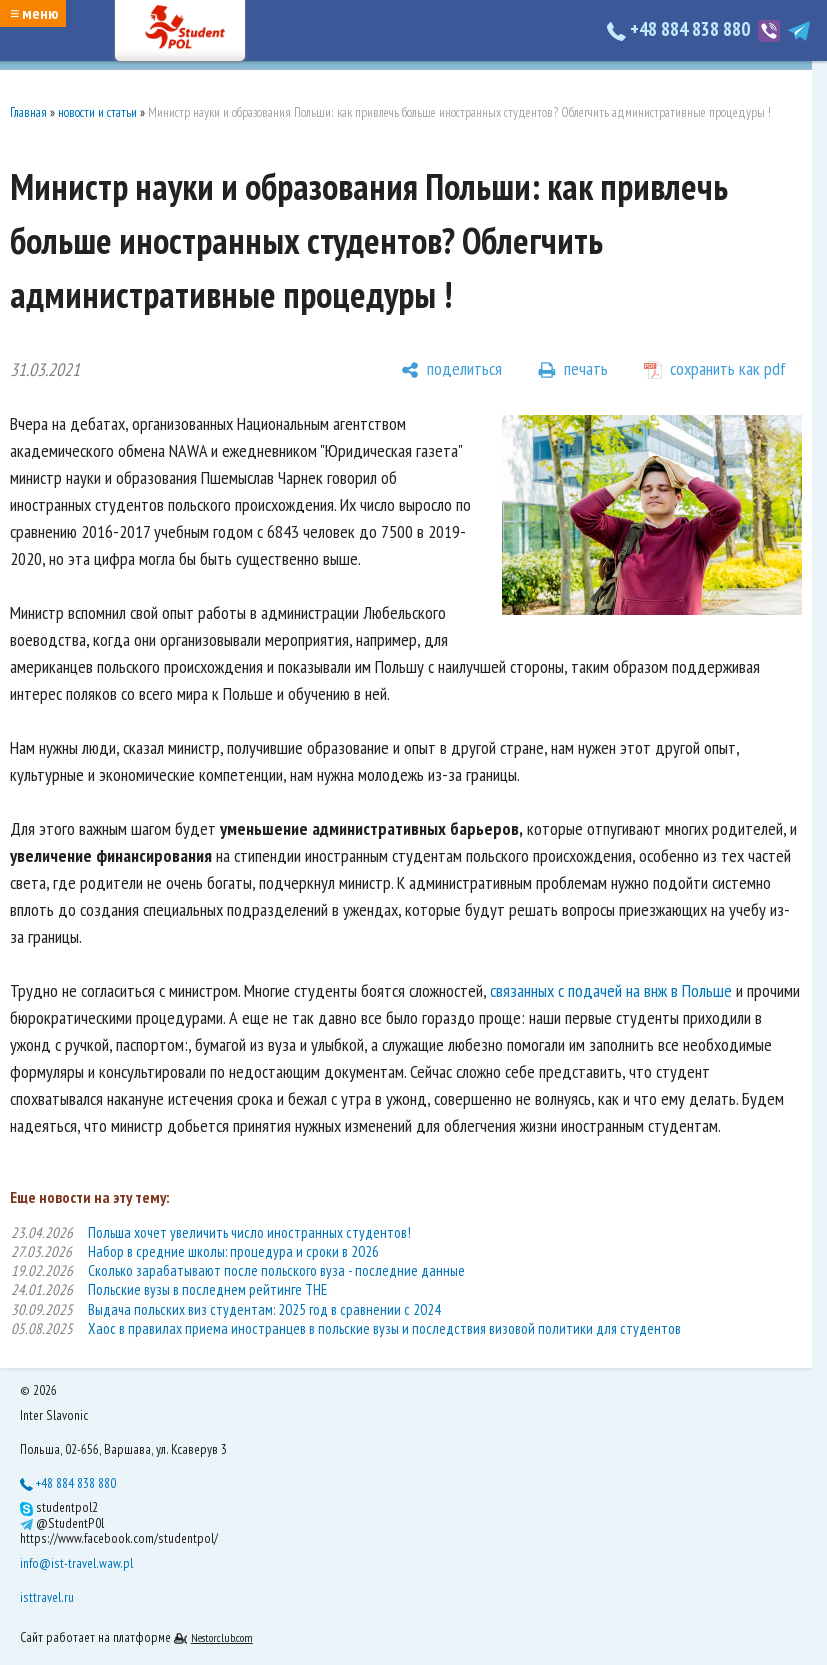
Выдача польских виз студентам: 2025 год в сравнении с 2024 (264, 1309)
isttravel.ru (47, 1597)
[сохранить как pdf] (715, 370)
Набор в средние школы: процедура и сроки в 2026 (233, 1251)
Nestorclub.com (222, 1637)
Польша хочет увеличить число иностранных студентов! (249, 1232)
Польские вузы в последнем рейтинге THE (207, 1289)
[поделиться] (451, 370)
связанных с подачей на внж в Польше (611, 990)
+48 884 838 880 (680, 29)
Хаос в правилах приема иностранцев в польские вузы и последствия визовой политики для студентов (384, 1328)
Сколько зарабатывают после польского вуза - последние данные (276, 1270)
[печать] (573, 370)
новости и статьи (97, 112)
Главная (28, 112)
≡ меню (34, 13)
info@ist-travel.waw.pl (76, 1563)
